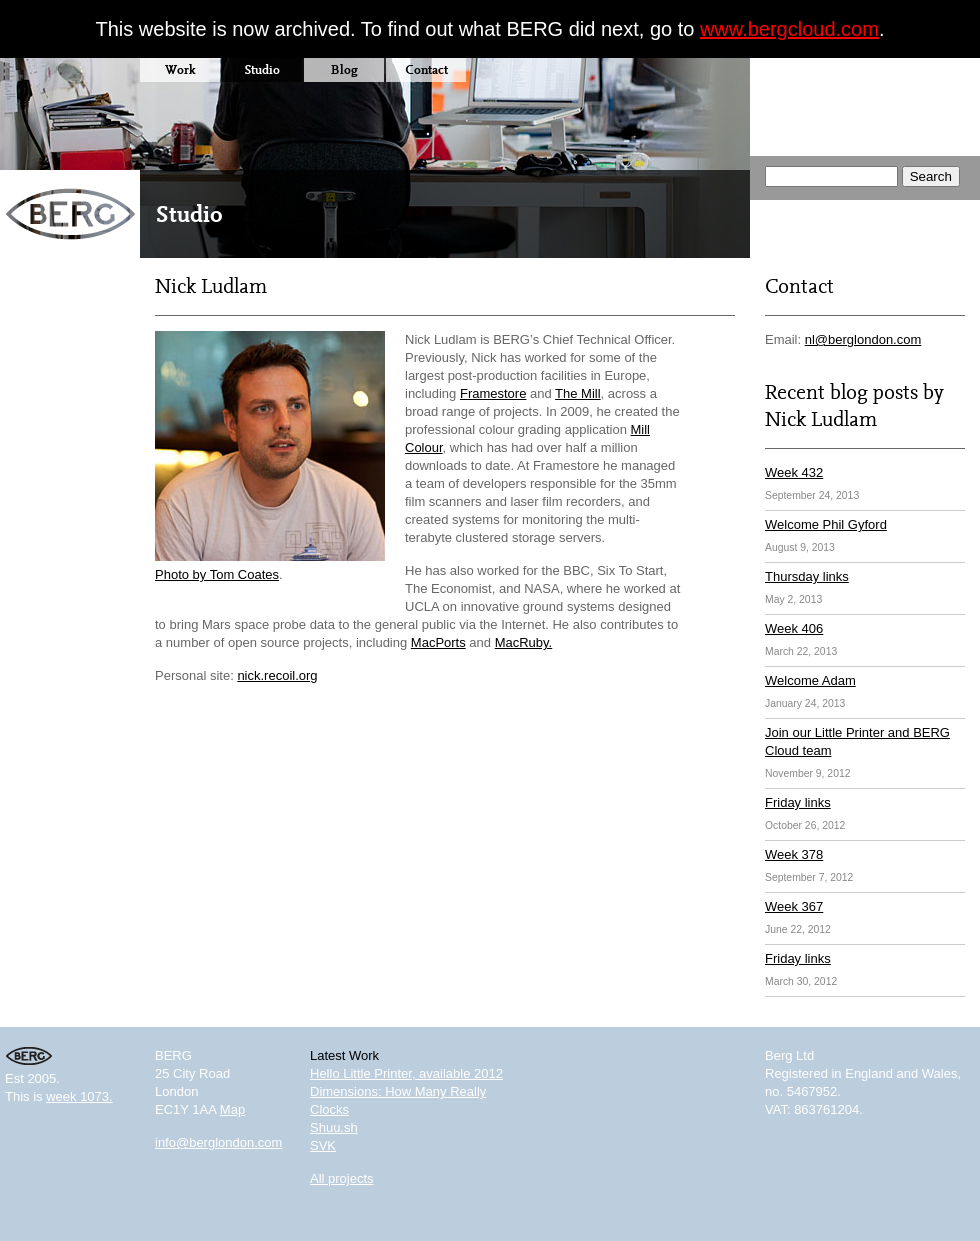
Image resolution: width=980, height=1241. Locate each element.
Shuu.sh (334, 1127)
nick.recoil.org (277, 675)
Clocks (329, 1109)
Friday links (798, 802)
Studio (262, 69)
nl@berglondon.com (863, 339)
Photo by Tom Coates (217, 574)
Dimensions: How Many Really (398, 1091)
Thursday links (807, 576)
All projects (342, 1178)
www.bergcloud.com (789, 29)
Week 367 (794, 906)
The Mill (578, 393)
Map (232, 1109)
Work (180, 69)
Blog (344, 69)
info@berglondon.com (218, 1142)
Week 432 (794, 472)
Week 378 (794, 854)
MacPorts (438, 642)
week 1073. (79, 1096)
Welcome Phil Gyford (826, 524)
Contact (426, 69)
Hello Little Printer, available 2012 (406, 1073)
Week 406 (794, 628)
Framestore (493, 393)
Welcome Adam (810, 680)
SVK (323, 1145)
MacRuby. (524, 642)
